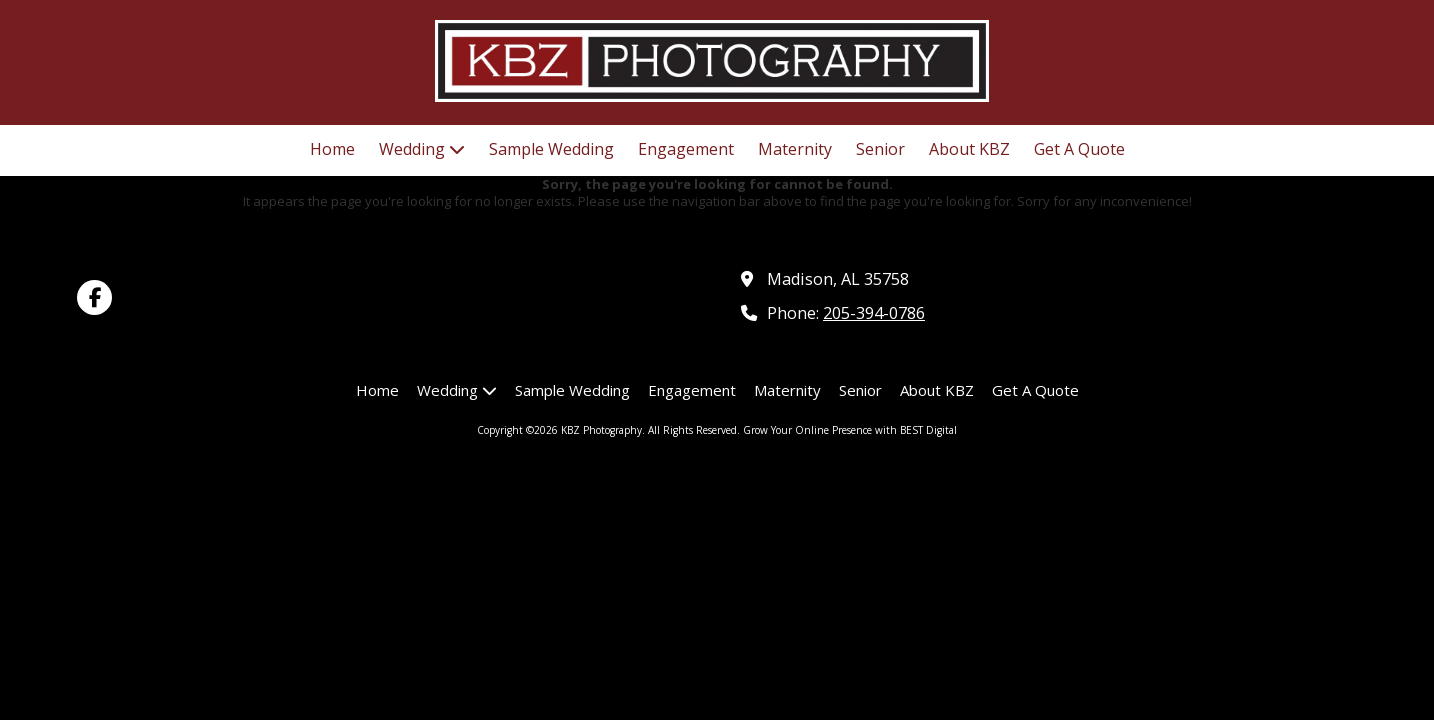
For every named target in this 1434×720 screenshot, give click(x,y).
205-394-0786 (874, 313)
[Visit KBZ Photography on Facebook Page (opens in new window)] (94, 297)
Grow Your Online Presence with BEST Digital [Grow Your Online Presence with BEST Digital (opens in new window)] (850, 430)
